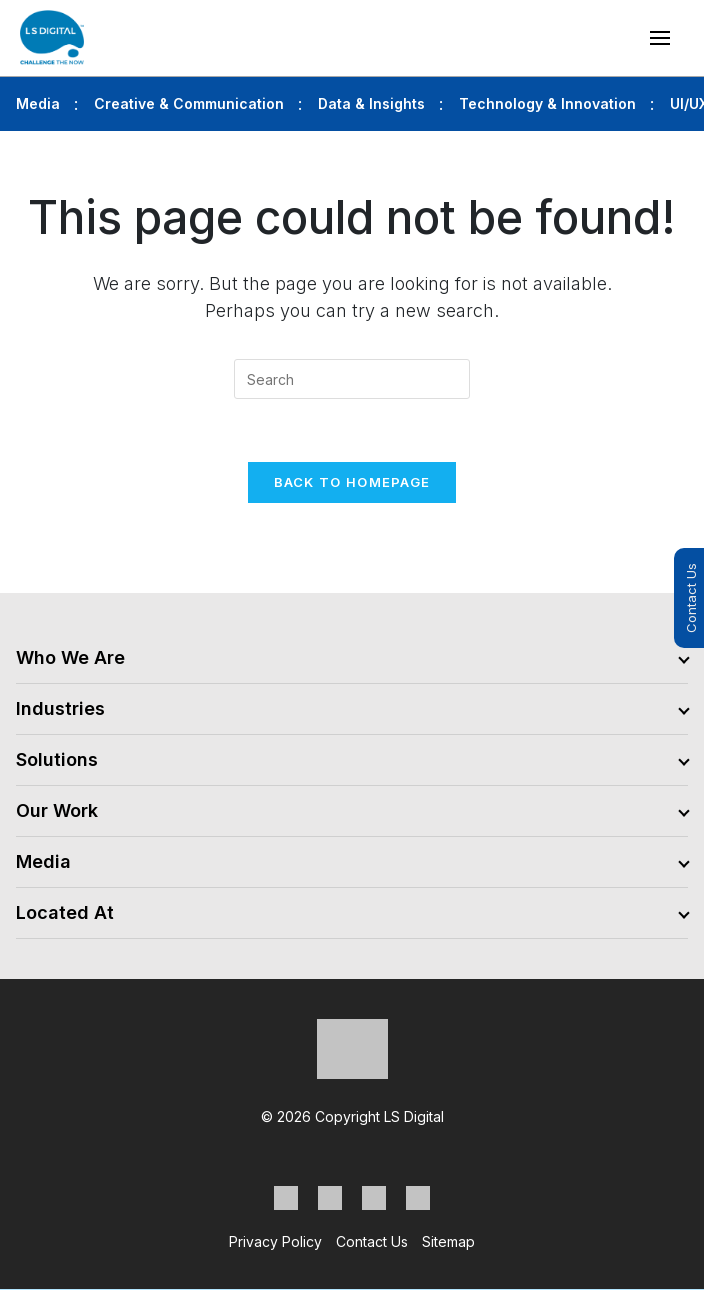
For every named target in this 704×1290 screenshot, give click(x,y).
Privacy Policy (275, 1242)
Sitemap (448, 1242)
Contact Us (691, 598)
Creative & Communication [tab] (189, 103)
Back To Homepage (352, 482)
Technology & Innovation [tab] (547, 103)
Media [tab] (38, 103)
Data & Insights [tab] (371, 103)
